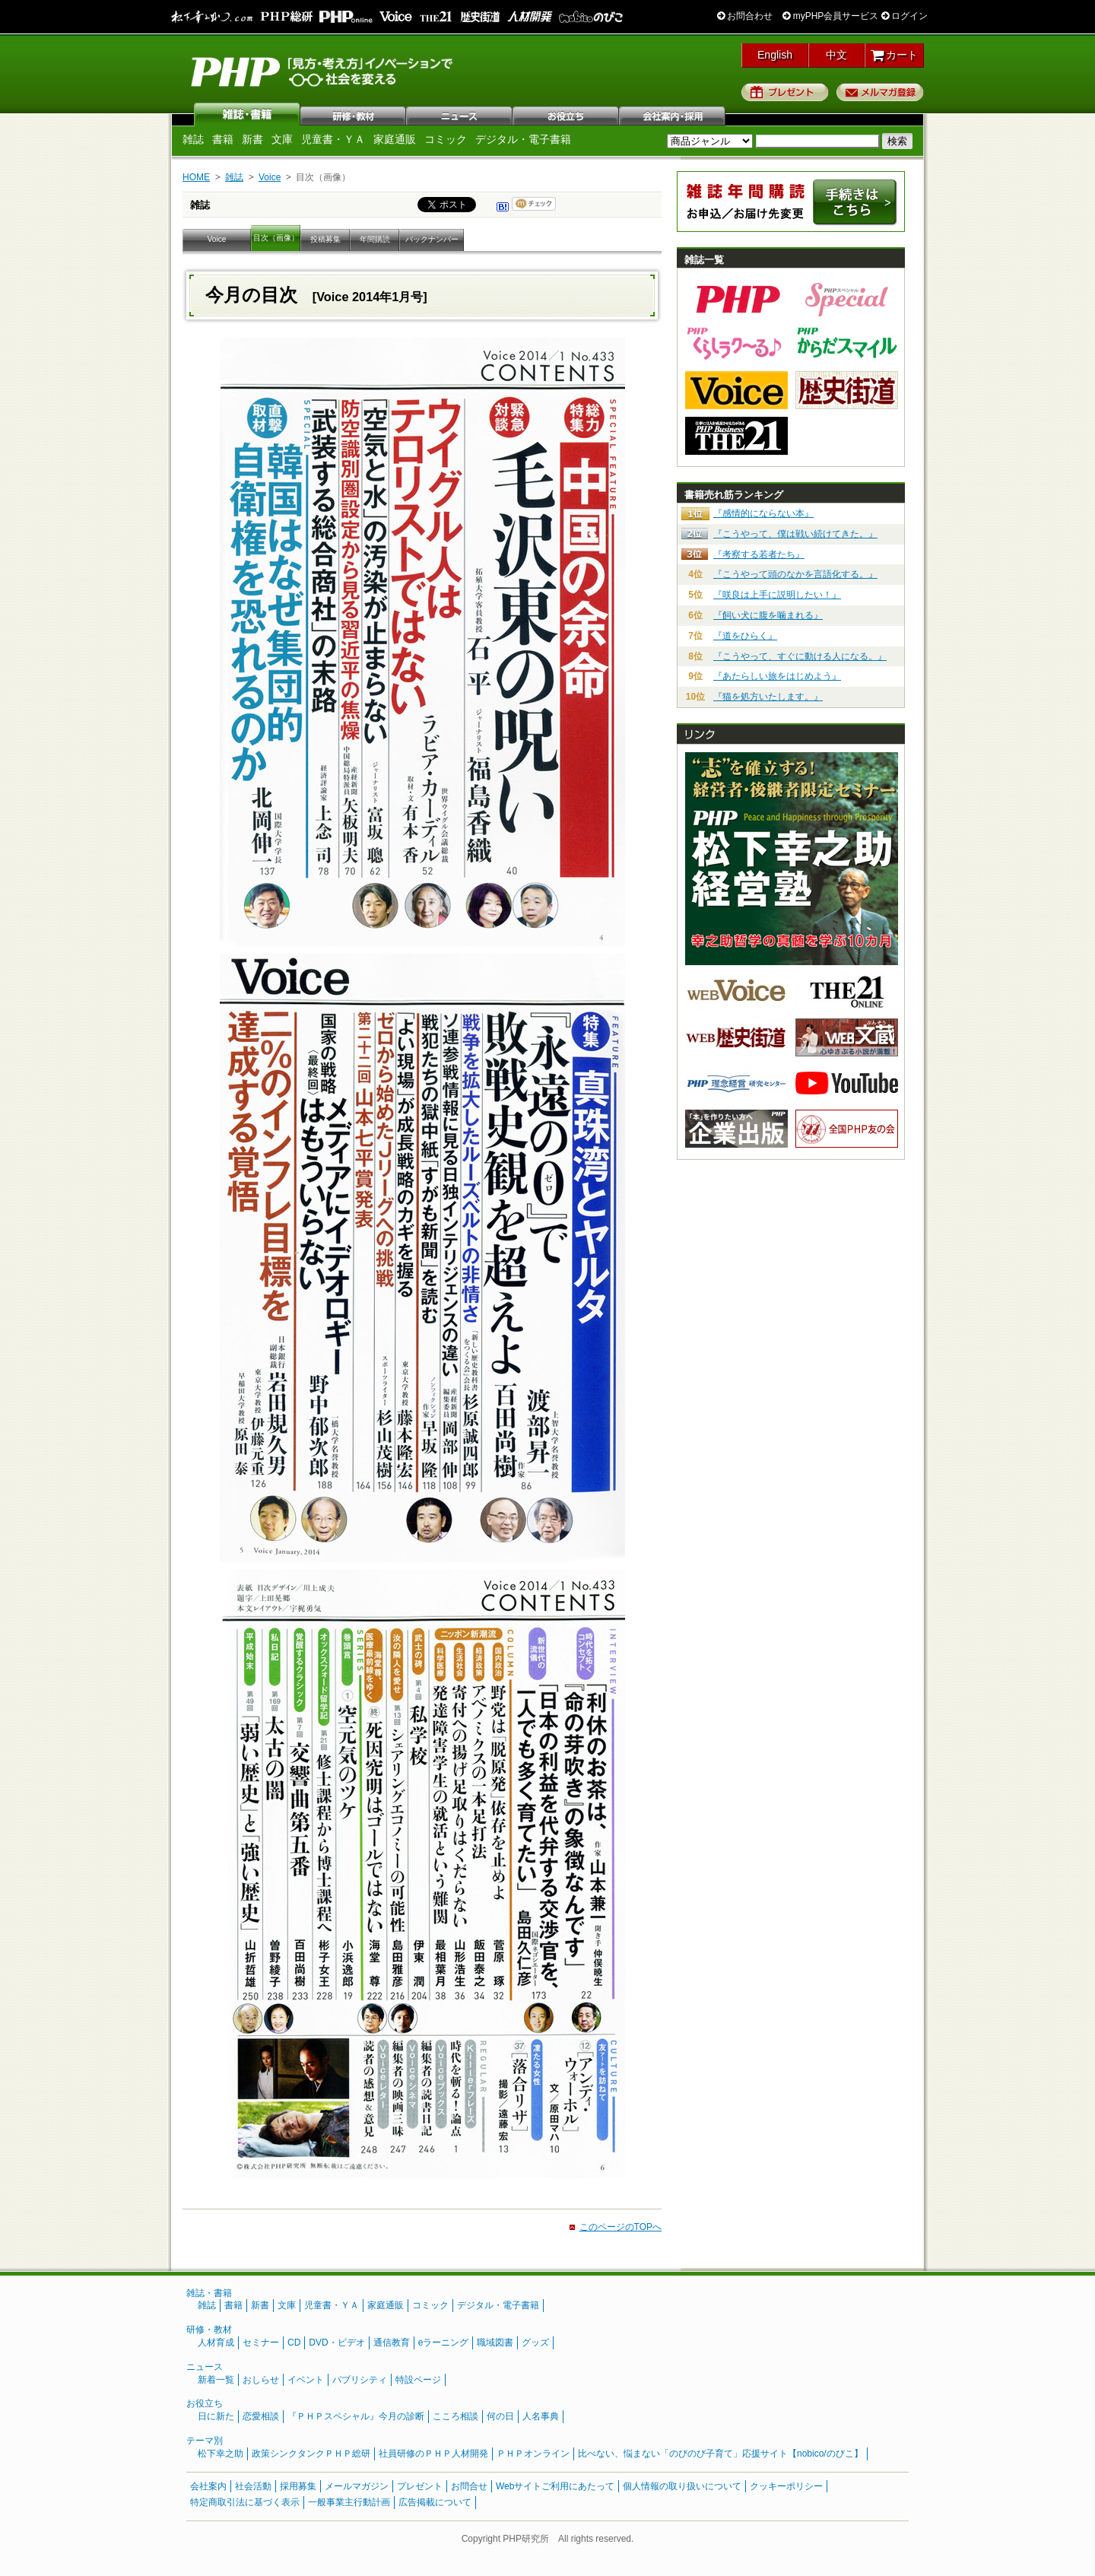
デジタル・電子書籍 (523, 139)
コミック (445, 139)
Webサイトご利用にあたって (555, 2486)
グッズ (535, 2342)
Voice (270, 177)
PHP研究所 (323, 71)
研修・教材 (353, 114)
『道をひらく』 (745, 636)
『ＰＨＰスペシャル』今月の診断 (355, 2416)
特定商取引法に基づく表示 (245, 2502)
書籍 (222, 139)
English (774, 55)
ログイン (904, 16)
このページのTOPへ (620, 2227)
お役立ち (566, 114)
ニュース (460, 114)
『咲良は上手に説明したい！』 (777, 594)
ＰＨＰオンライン (533, 2453)
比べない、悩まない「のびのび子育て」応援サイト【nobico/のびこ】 (720, 2453)
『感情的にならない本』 (763, 513)
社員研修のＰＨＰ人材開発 (433, 2453)
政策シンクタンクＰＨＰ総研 (311, 2453)
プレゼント (785, 92)
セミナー (261, 2342)
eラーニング (443, 2342)
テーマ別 (204, 2440)
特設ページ (418, 2379)
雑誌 (247, 114)
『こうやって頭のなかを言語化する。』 (795, 574)
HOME (196, 177)
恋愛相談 (261, 2416)
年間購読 (375, 239)
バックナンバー (432, 239)
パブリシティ (359, 2379)
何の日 (500, 2416)
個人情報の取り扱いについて (682, 2486)
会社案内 (673, 114)
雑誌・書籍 (209, 2293)
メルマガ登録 (880, 92)
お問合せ (469, 2486)
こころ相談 (455, 2416)
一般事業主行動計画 (349, 2502)
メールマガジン (357, 2486)
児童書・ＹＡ (333, 139)
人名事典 (540, 2416)
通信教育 (391, 2342)
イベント (305, 2379)
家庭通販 (394, 139)
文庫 (282, 139)
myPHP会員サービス (830, 16)
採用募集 (298, 2486)
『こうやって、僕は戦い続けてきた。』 (795, 534)
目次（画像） (276, 237)
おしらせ (261, 2379)
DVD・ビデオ (336, 2342)
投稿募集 (325, 239)
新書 (252, 139)
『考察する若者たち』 (759, 554)
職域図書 (495, 2342)
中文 (836, 55)
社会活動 (253, 2486)
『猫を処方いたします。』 (768, 696)
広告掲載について (434, 2502)
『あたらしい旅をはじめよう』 (777, 676)
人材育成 (216, 2342)
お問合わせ (745, 16)
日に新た (216, 2416)
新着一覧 (216, 2379)
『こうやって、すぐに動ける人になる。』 (800, 656)
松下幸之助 (220, 2453)
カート (895, 55)
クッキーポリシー (786, 2486)
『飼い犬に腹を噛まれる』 (768, 615)
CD (293, 2342)
